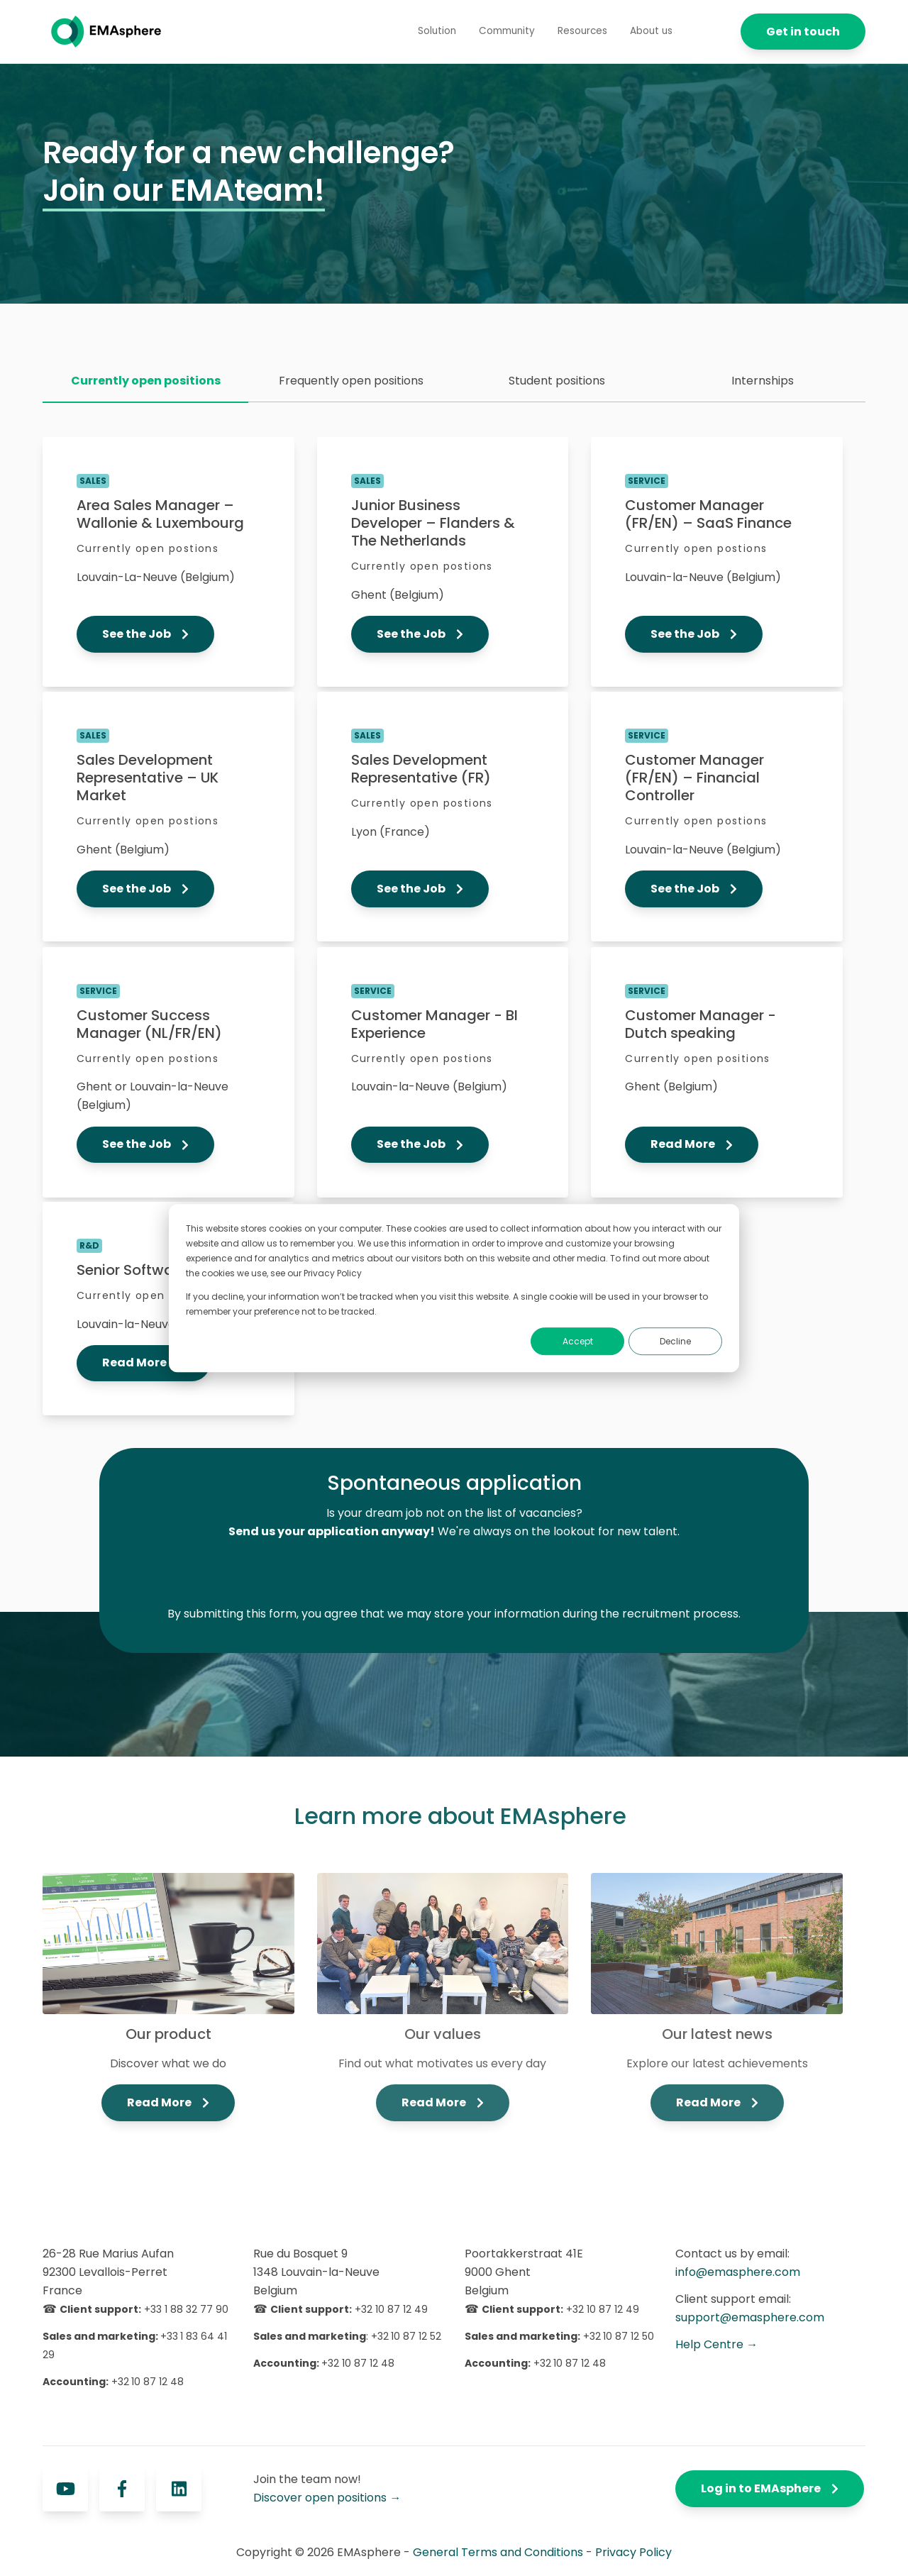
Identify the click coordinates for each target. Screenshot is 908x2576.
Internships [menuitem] (762, 380)
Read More (691, 1144)
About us (651, 31)
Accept (578, 1341)
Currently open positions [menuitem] (146, 380)
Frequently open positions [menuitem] (351, 380)
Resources (582, 31)
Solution (437, 31)
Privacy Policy (633, 2552)
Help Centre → (716, 2344)
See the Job (145, 634)
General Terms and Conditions (498, 2552)
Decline (675, 1341)
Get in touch (803, 31)
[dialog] (454, 1288)
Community (507, 31)
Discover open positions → (327, 2497)
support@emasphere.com (749, 2317)
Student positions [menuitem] (557, 380)
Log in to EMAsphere (769, 2488)
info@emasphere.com (737, 2272)
